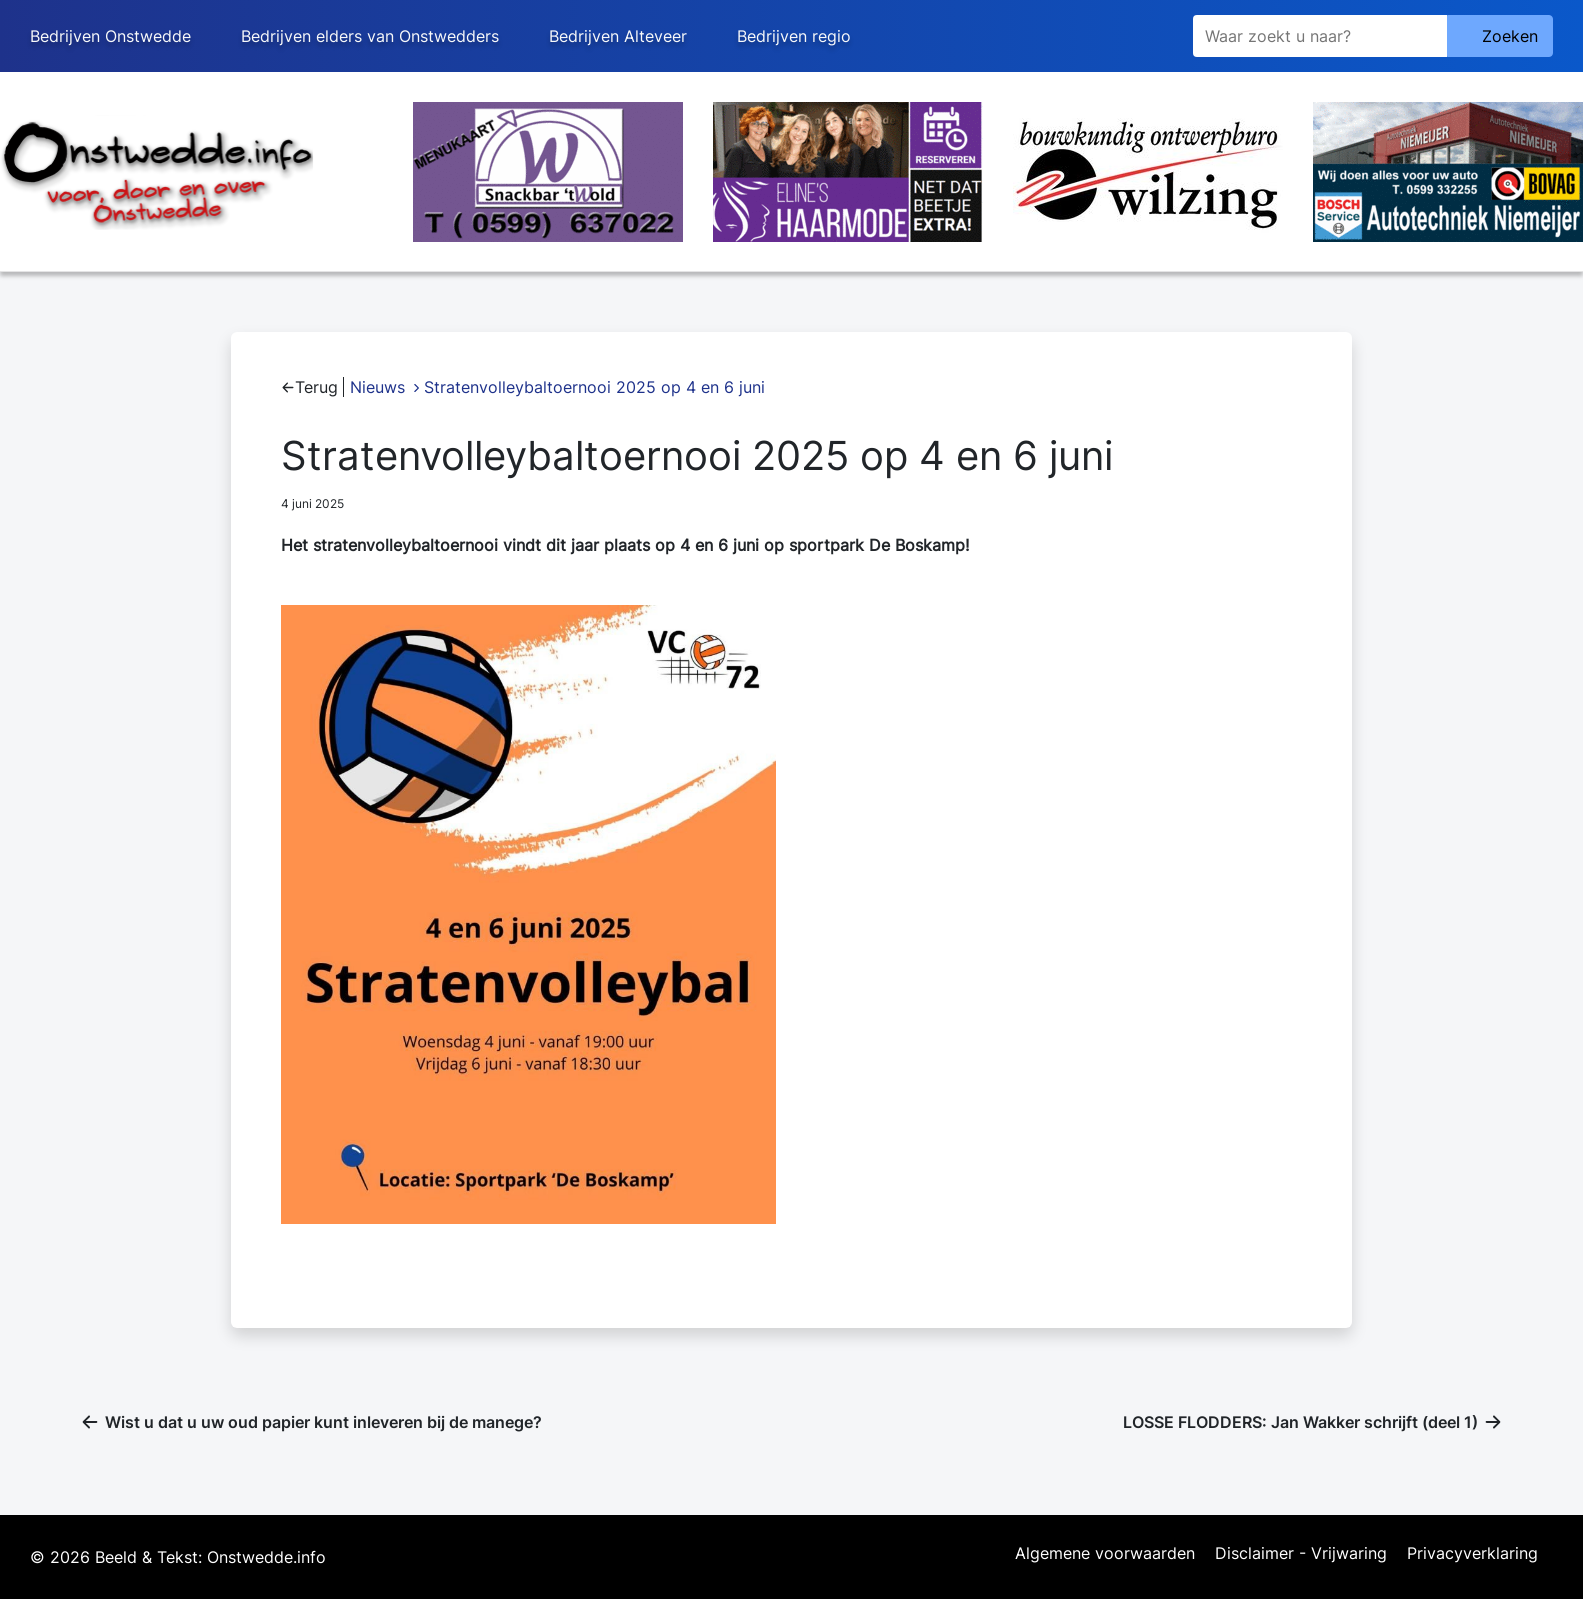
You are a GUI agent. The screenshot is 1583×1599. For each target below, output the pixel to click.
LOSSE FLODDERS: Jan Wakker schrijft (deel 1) (1300, 1422)
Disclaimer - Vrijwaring (1301, 1554)
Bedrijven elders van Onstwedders (370, 36)
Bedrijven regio (794, 36)
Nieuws (377, 387)
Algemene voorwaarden (1105, 1554)
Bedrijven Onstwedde (110, 36)
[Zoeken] (1320, 36)
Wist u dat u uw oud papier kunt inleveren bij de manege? (323, 1422)
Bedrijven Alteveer (618, 36)
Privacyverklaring (1472, 1554)
